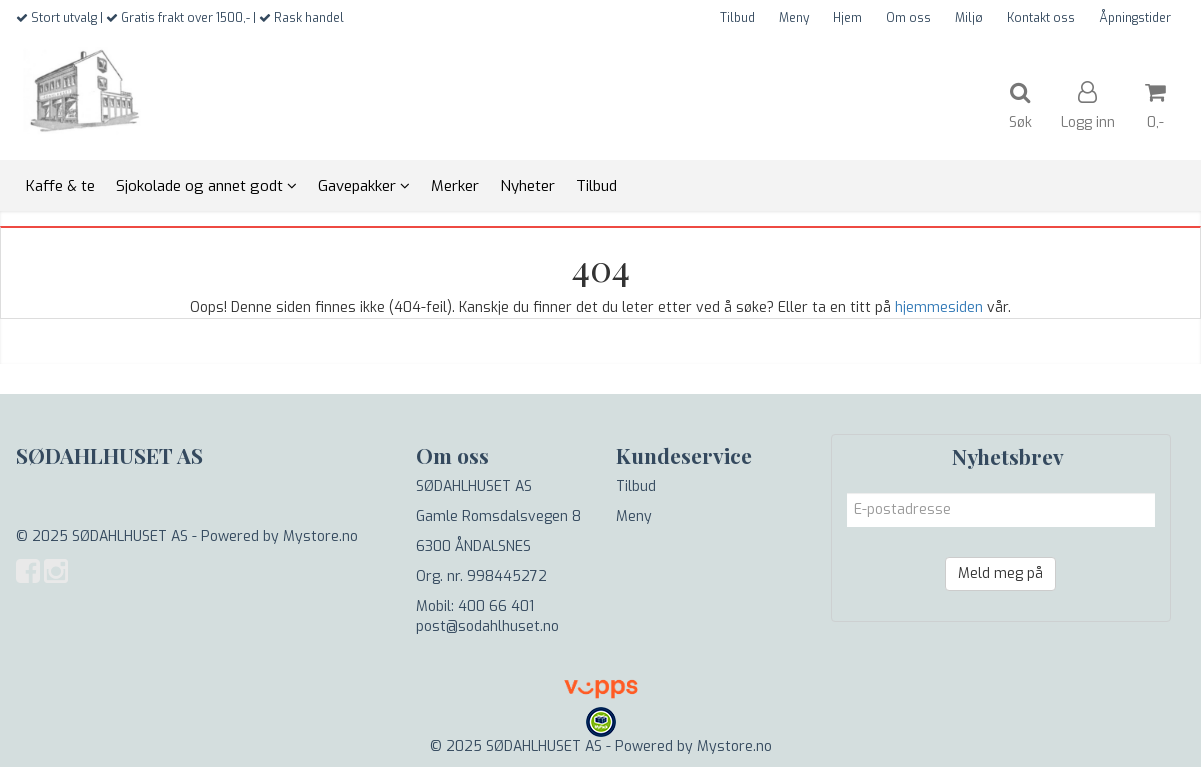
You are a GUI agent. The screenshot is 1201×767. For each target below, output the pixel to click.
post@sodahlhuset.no (487, 626)
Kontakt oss (1041, 18)
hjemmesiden (939, 307)
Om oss (908, 18)
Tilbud (737, 18)
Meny (794, 18)
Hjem (847, 18)
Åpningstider (1135, 18)
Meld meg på (1000, 573)
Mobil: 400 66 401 (475, 606)
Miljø (969, 18)
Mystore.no (320, 536)
